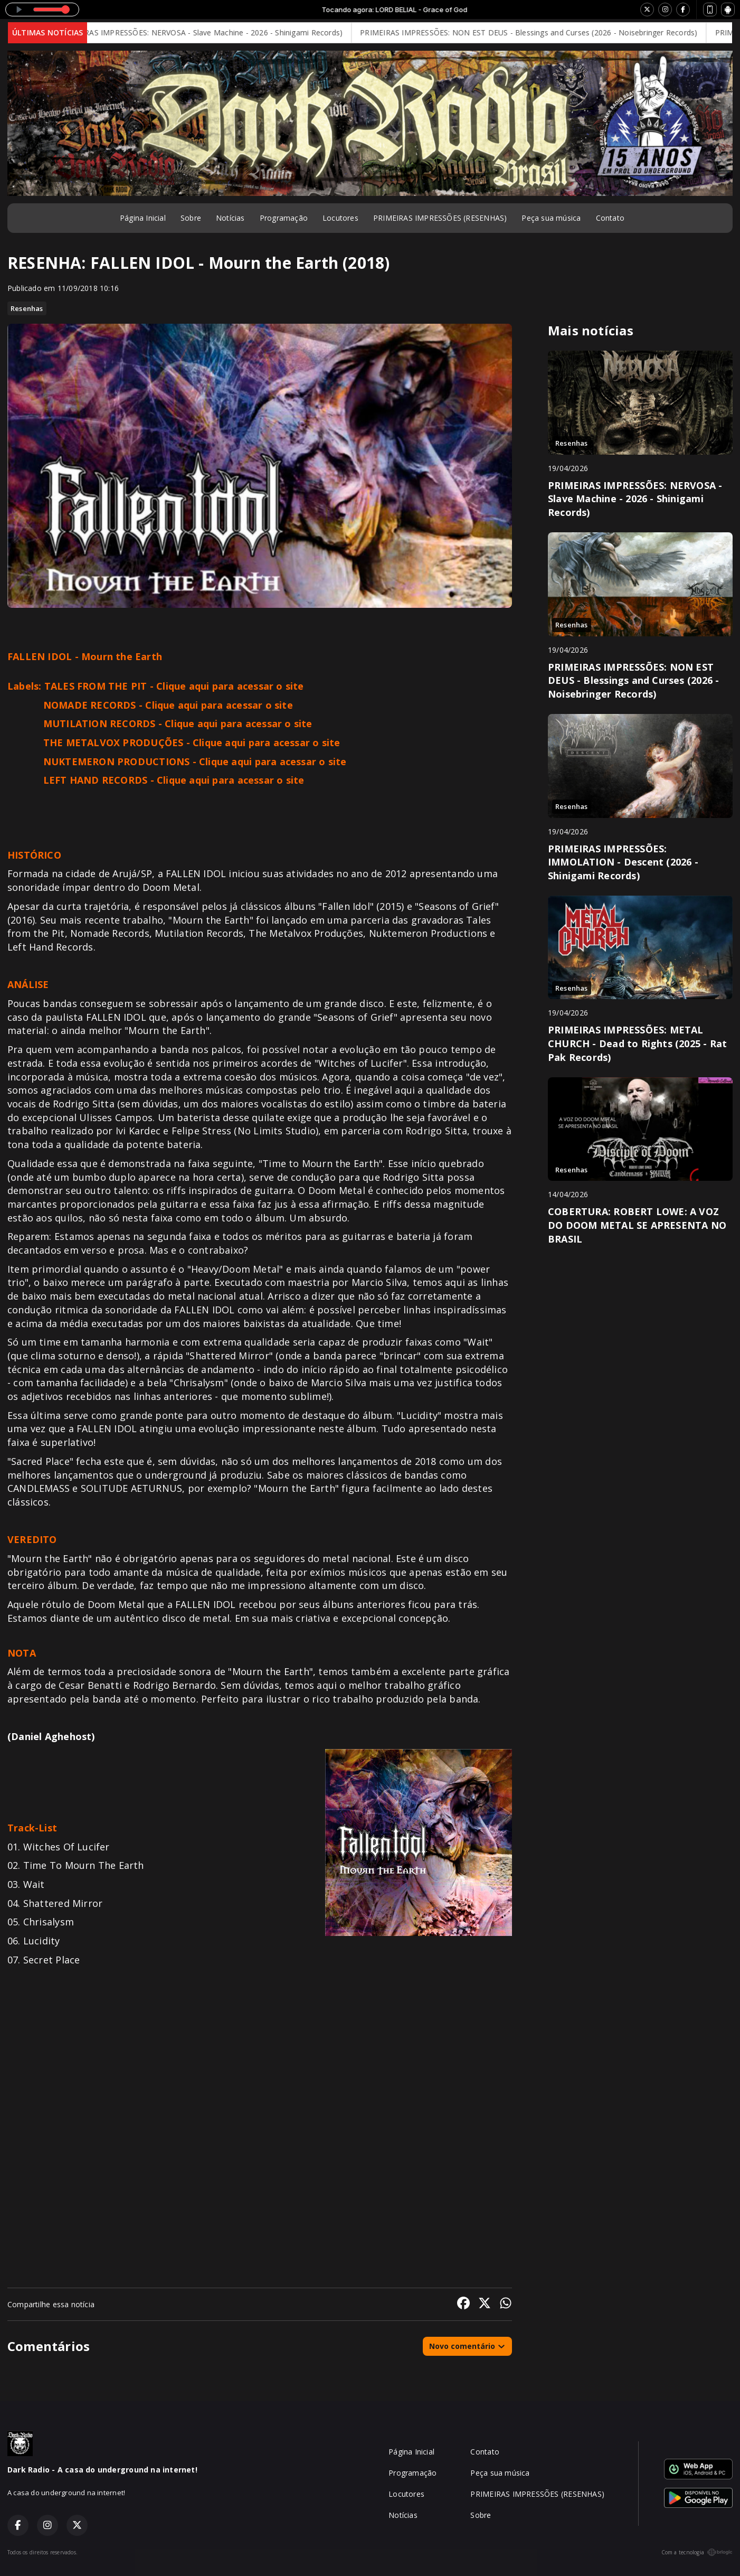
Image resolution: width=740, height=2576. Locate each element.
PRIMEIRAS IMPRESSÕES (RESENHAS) (440, 218)
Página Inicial (143, 218)
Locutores (340, 218)
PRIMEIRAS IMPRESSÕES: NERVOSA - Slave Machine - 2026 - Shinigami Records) (212, 32)
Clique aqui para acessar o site (230, 686)
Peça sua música (551, 218)
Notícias (230, 218)
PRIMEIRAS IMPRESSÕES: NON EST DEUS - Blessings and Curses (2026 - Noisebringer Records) (539, 32)
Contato (610, 218)
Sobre (191, 218)
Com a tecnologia (697, 2552)
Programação (284, 218)
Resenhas (27, 308)
